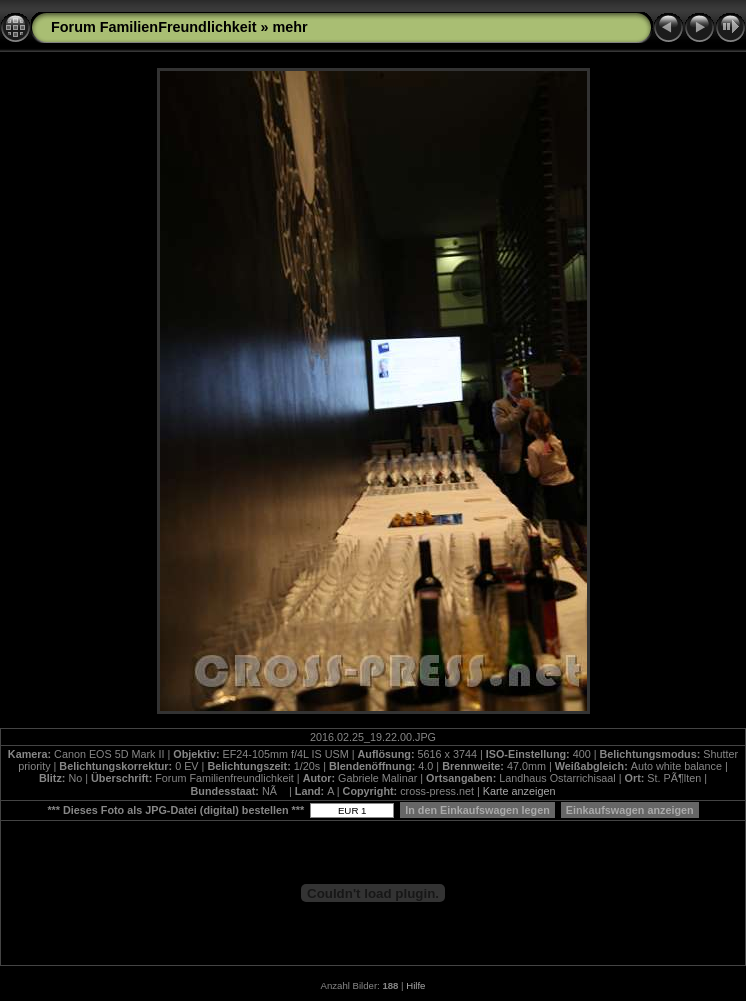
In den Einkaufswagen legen (477, 810)
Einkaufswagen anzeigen (630, 810)
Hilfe (415, 985)
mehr (290, 27)
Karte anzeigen (519, 791)
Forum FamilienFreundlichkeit (154, 27)
